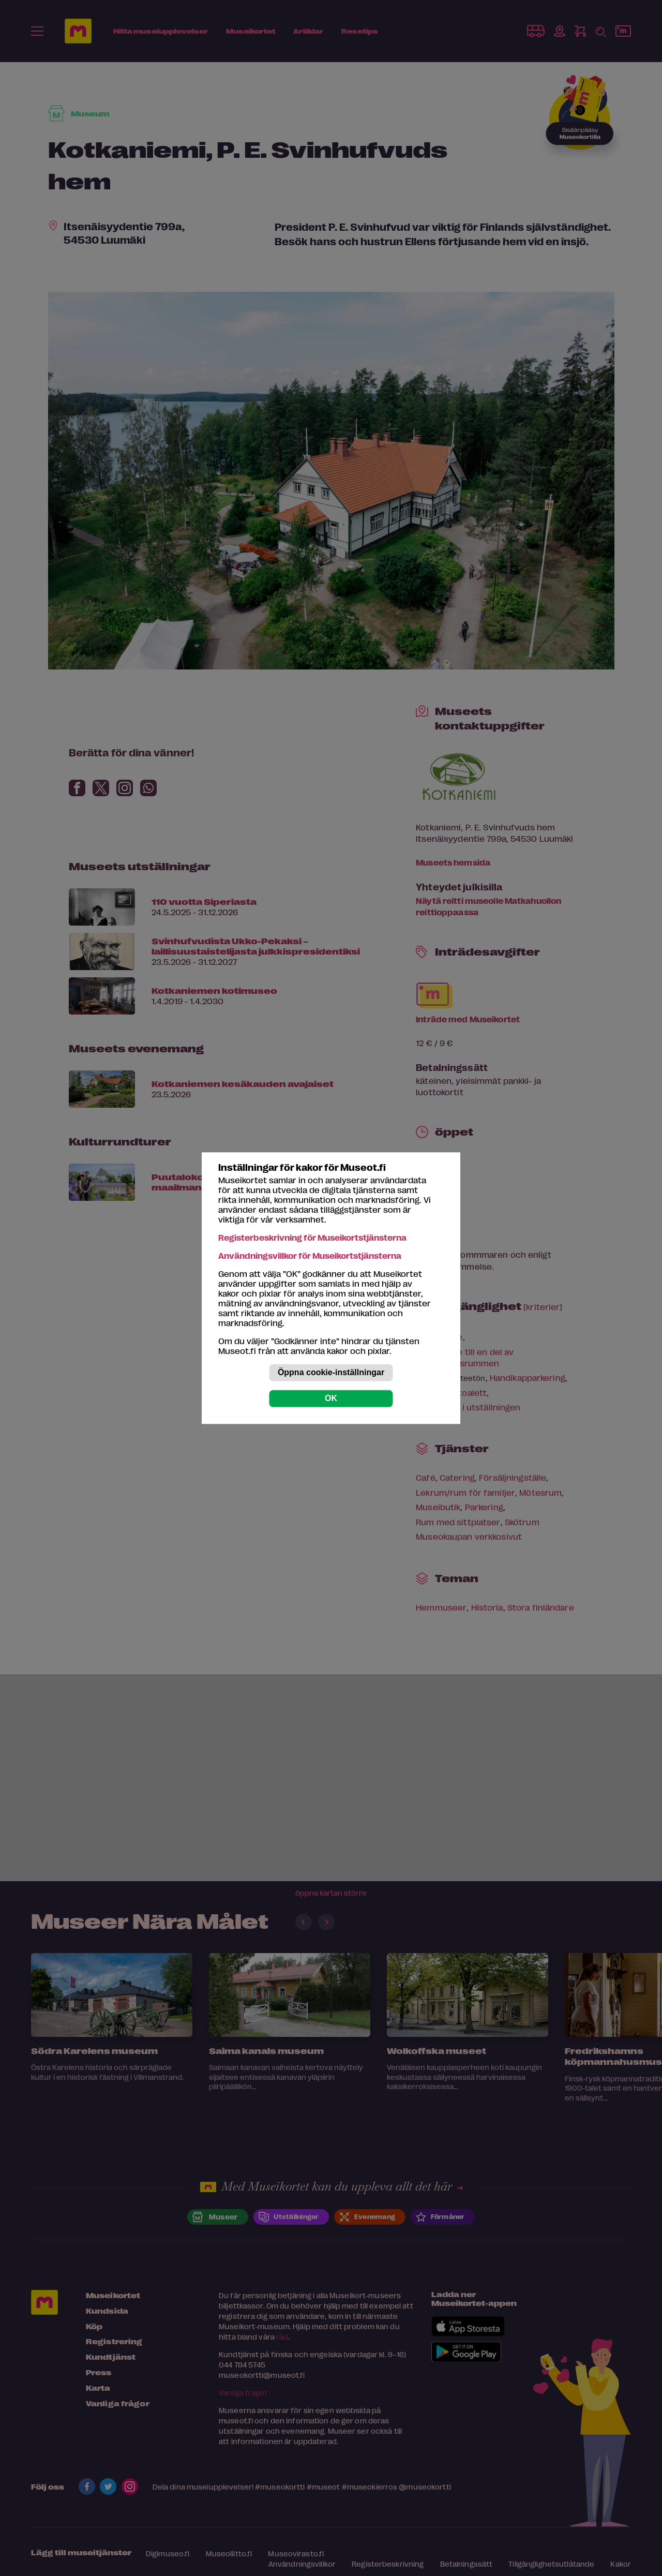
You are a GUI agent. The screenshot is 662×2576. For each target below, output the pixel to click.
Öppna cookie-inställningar (331, 1372)
